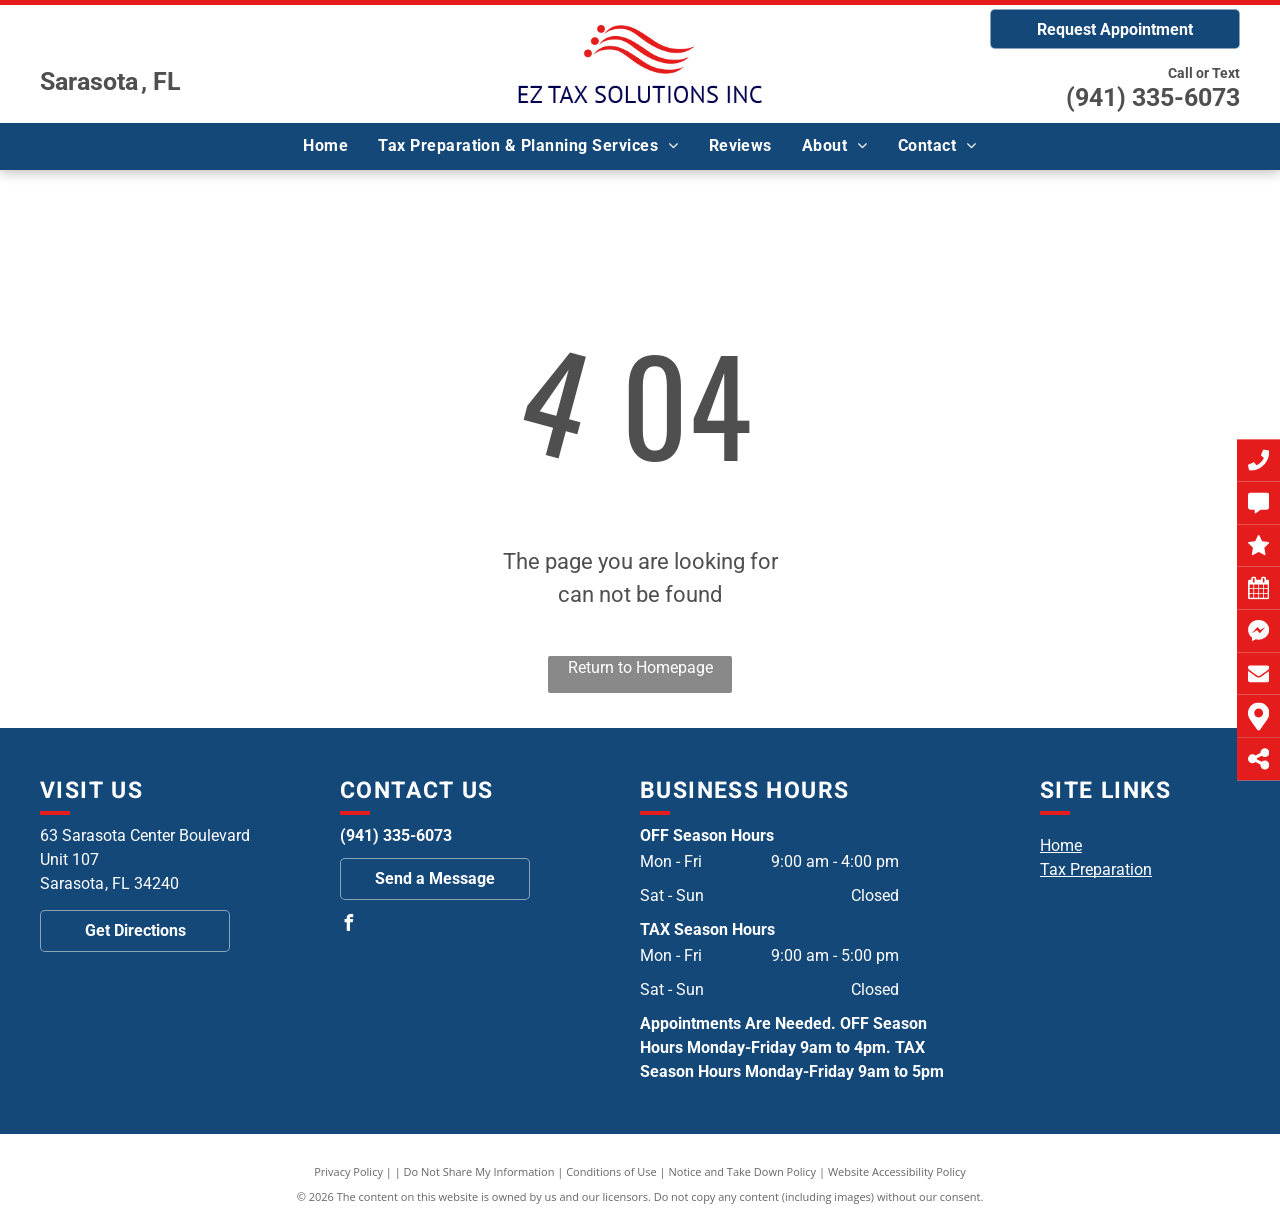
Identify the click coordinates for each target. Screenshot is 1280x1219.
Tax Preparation (1096, 869)
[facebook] (348, 925)
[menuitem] (325, 146)
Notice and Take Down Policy (743, 1171)
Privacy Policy (348, 1171)
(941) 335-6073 (1153, 97)
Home (1061, 845)
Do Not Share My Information (479, 1171)
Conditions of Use (611, 1171)
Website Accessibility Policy (897, 1171)
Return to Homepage (640, 667)
